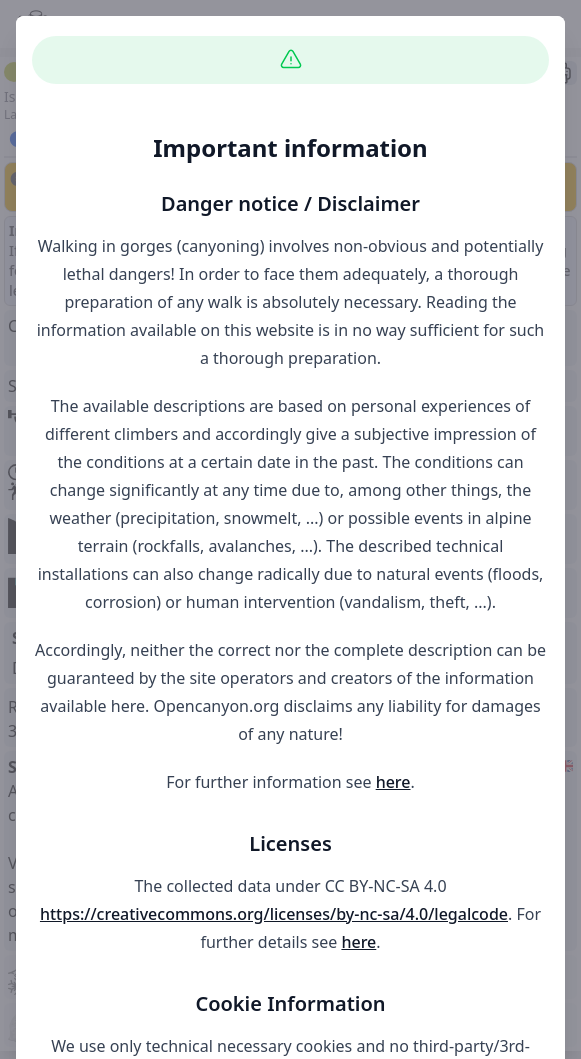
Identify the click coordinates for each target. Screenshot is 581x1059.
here (393, 782)
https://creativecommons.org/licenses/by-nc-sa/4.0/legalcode (274, 914)
